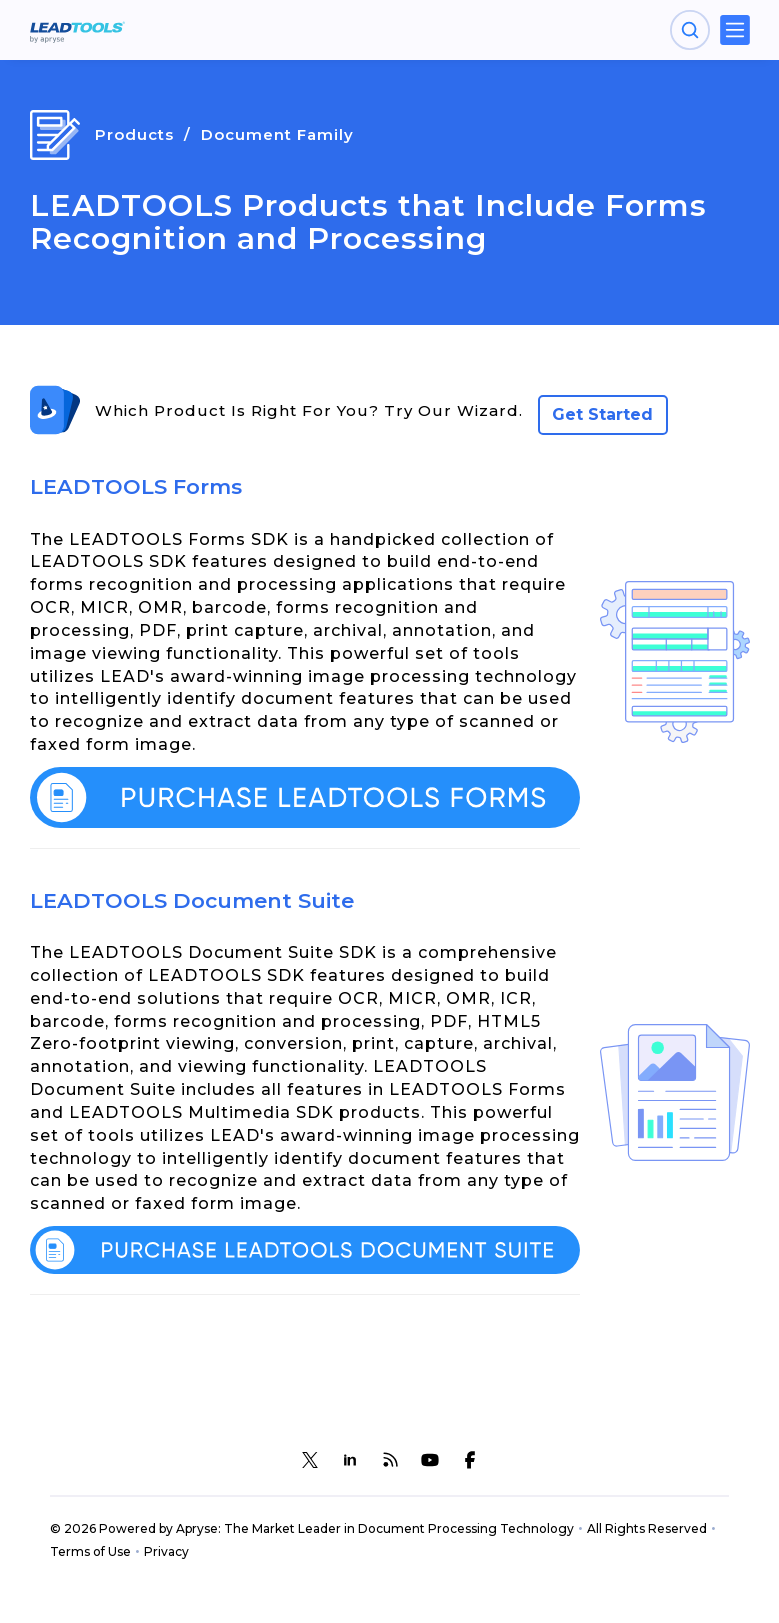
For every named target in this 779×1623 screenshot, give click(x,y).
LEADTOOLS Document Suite (192, 900)
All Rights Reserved (647, 1528)
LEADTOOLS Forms (136, 486)
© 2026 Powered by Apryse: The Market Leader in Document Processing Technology (312, 1528)
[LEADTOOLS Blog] (390, 1460)
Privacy (166, 1551)
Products (134, 134)
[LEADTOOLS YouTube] (430, 1460)
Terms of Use (90, 1551)
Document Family (277, 134)
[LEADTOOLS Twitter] (310, 1460)
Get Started (602, 414)
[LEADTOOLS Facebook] (470, 1460)
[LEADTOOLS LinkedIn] (350, 1460)
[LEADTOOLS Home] (77, 30)
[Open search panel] (690, 30)
